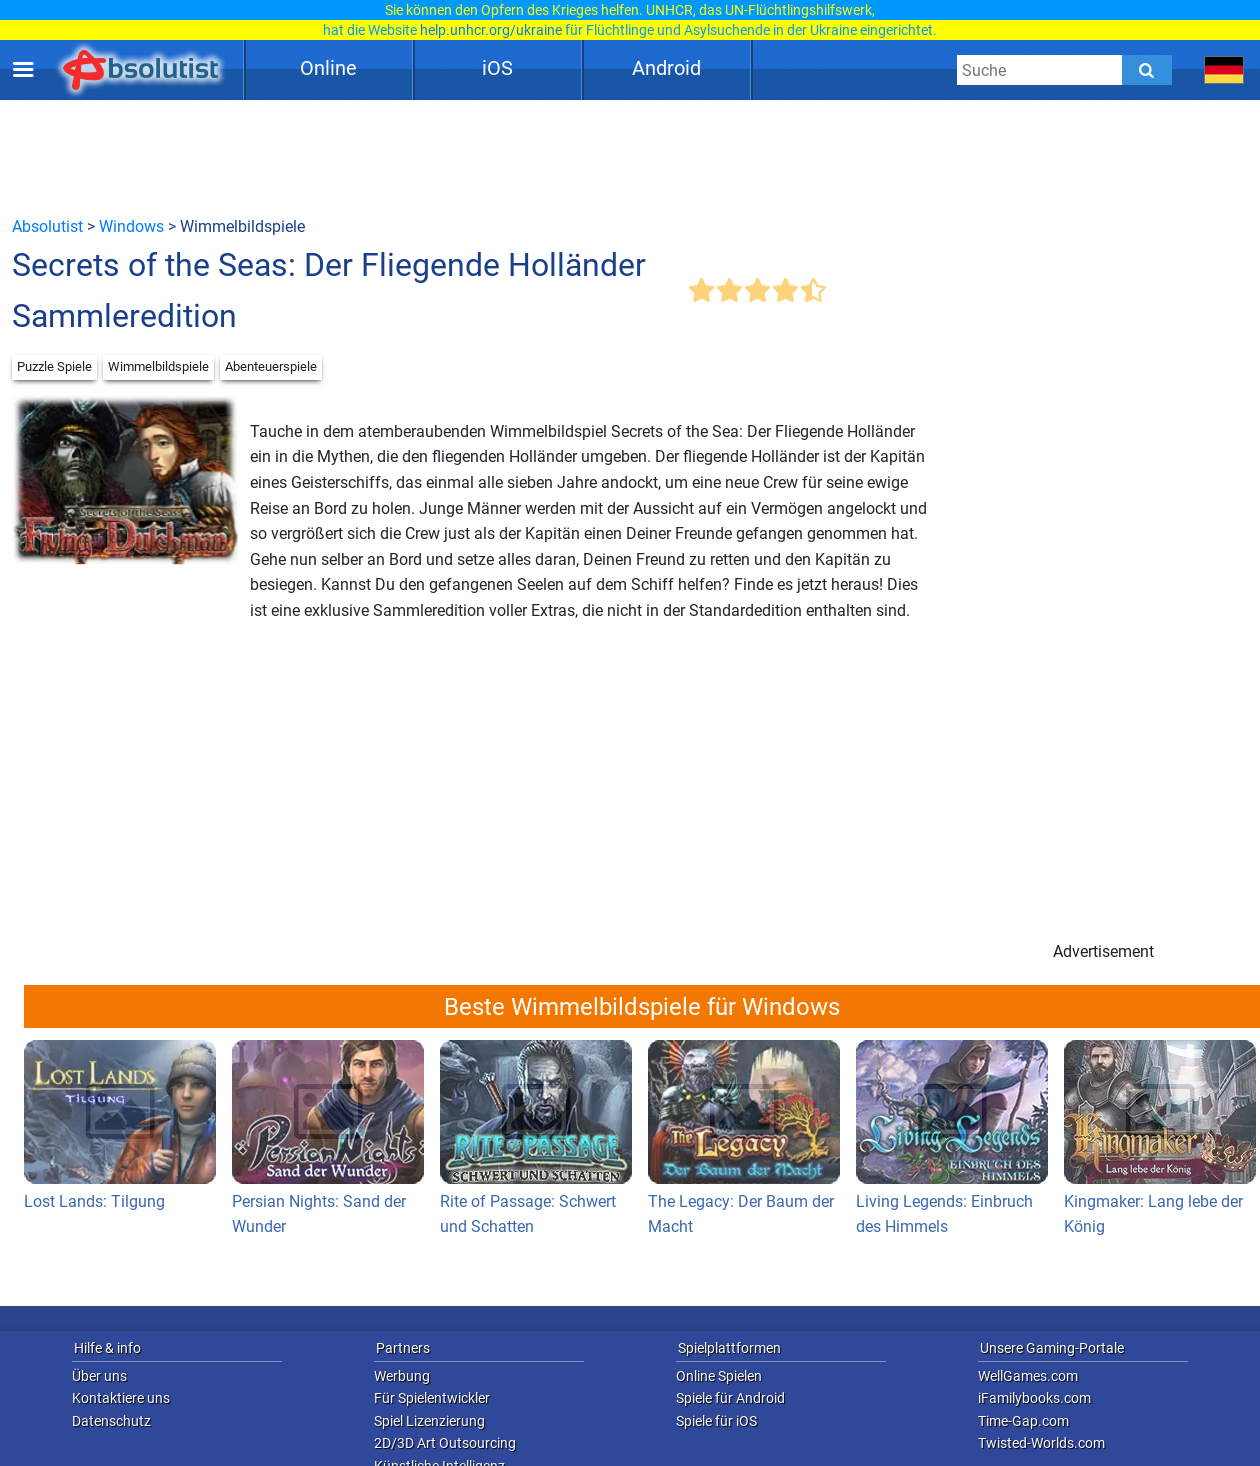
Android (666, 68)
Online (328, 68)
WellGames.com (1028, 1376)
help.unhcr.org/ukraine (491, 30)
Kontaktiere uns (121, 1398)
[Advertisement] (630, 157)
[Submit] (1147, 70)
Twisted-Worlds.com (1041, 1443)
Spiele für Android (730, 1398)
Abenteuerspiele (271, 366)
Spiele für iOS (716, 1421)
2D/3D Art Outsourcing (445, 1443)
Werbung (402, 1376)
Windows (131, 226)
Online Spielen (719, 1376)
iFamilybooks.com (1034, 1398)
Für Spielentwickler (432, 1398)
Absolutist (47, 226)
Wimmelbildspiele (158, 366)
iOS (497, 68)
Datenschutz (111, 1421)
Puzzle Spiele (54, 366)
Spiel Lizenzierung (429, 1421)
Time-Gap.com (1023, 1421)
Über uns (99, 1376)
